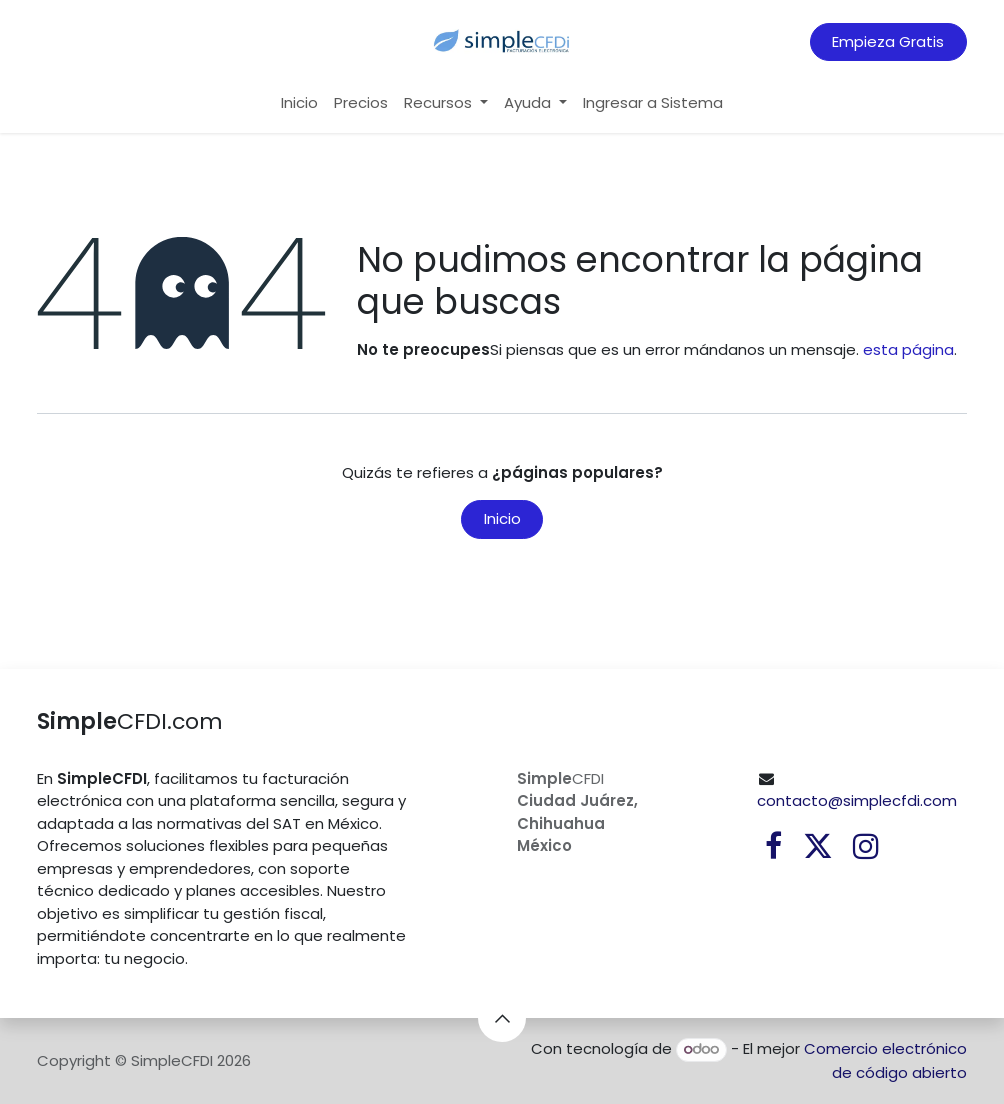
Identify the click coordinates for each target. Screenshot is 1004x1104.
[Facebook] (773, 846)
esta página (908, 349)
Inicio (502, 518)
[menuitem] (299, 103)
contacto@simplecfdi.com (857, 800)
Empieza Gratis (888, 41)
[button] (502, 1018)
